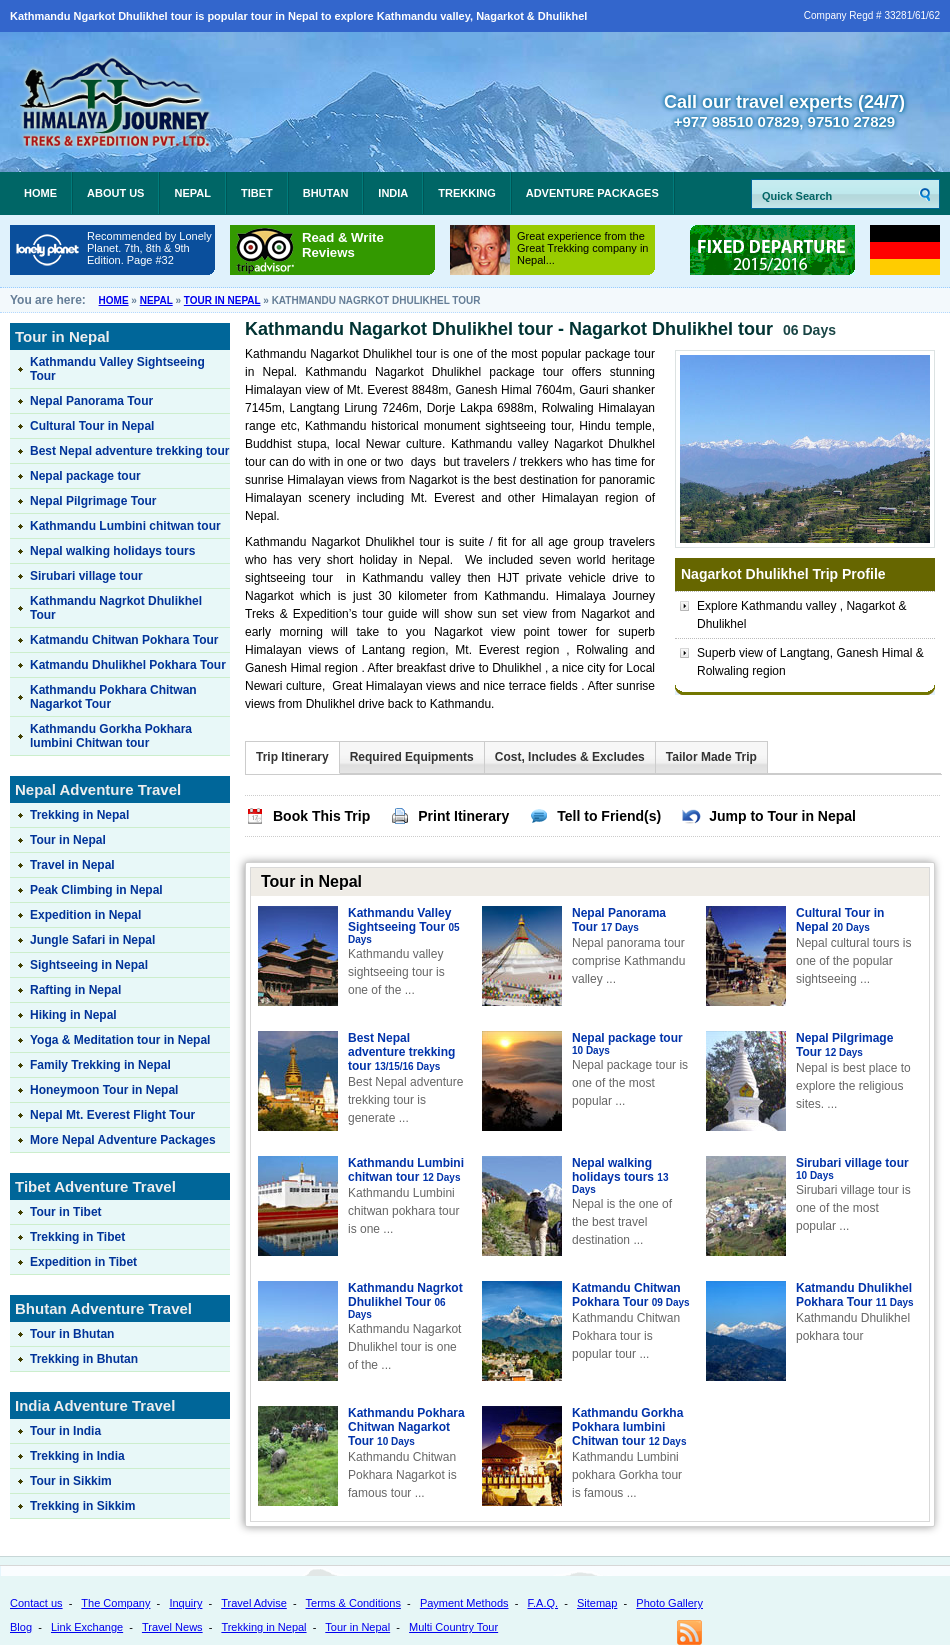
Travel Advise (254, 1603)
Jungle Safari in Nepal (92, 940)
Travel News (172, 1627)
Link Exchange (87, 1627)
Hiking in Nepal (73, 1015)
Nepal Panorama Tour (619, 920)
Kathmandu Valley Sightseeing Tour (404, 926)
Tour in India (65, 1431)
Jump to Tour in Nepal (782, 816)
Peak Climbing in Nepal (96, 890)
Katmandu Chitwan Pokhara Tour (631, 1295)
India (393, 193)
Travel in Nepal (72, 865)
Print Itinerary (463, 816)
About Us (115, 193)
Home (40, 193)
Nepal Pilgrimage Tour (844, 1045)
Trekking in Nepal (79, 815)
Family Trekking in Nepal (100, 1065)
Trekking (466, 193)
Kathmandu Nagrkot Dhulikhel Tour (405, 1301)
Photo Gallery (669, 1603)
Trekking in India (77, 1456)
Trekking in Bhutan (84, 1359)
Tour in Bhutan (72, 1334)
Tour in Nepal (222, 300)
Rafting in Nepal (75, 990)
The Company (115, 1603)
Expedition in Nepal (85, 915)
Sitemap (597, 1603)
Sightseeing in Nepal (89, 965)
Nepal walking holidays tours (620, 1176)
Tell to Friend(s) (609, 816)
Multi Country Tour (453, 1627)
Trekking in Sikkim (82, 1506)
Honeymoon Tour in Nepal (104, 1090)
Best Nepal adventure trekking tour (401, 1052)
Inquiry (185, 1603)
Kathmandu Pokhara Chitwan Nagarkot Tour (406, 1427)
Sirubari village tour (852, 1169)
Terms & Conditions (353, 1603)
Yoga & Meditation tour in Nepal (120, 1040)
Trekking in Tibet (77, 1237)
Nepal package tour (627, 1044)
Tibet (257, 193)
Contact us (36, 1603)
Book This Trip (321, 816)
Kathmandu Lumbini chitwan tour (406, 1170)
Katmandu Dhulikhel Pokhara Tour (855, 1295)
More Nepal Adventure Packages (123, 1140)
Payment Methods (464, 1603)
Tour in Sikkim (71, 1481)
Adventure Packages (592, 193)
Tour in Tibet (66, 1212)
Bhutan (326, 193)
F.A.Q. (542, 1603)
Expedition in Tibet (83, 1262)
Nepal (192, 193)
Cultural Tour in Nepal (840, 920)
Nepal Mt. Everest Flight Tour (112, 1115)
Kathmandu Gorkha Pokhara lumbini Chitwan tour (629, 1427)
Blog (21, 1627)
